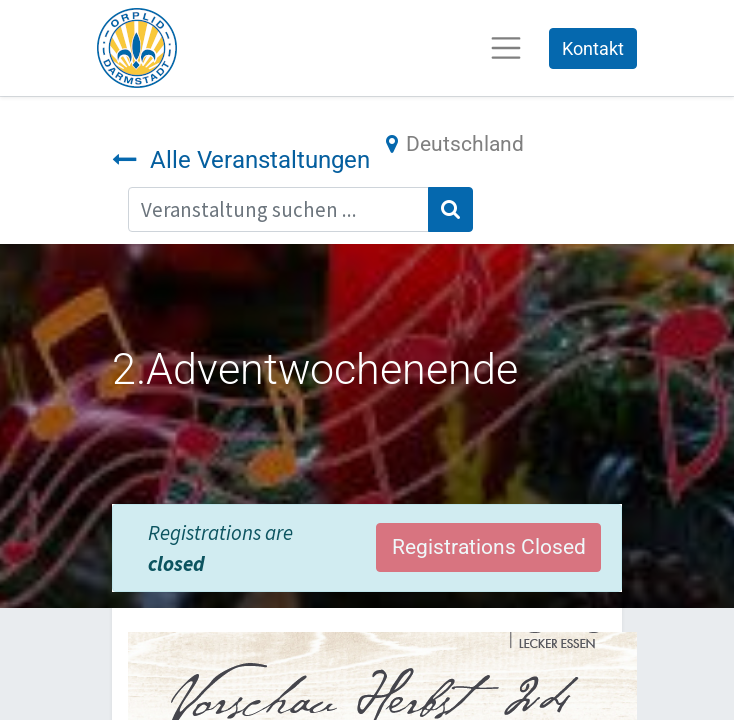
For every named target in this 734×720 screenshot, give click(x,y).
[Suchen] (450, 209)
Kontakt (593, 48)
